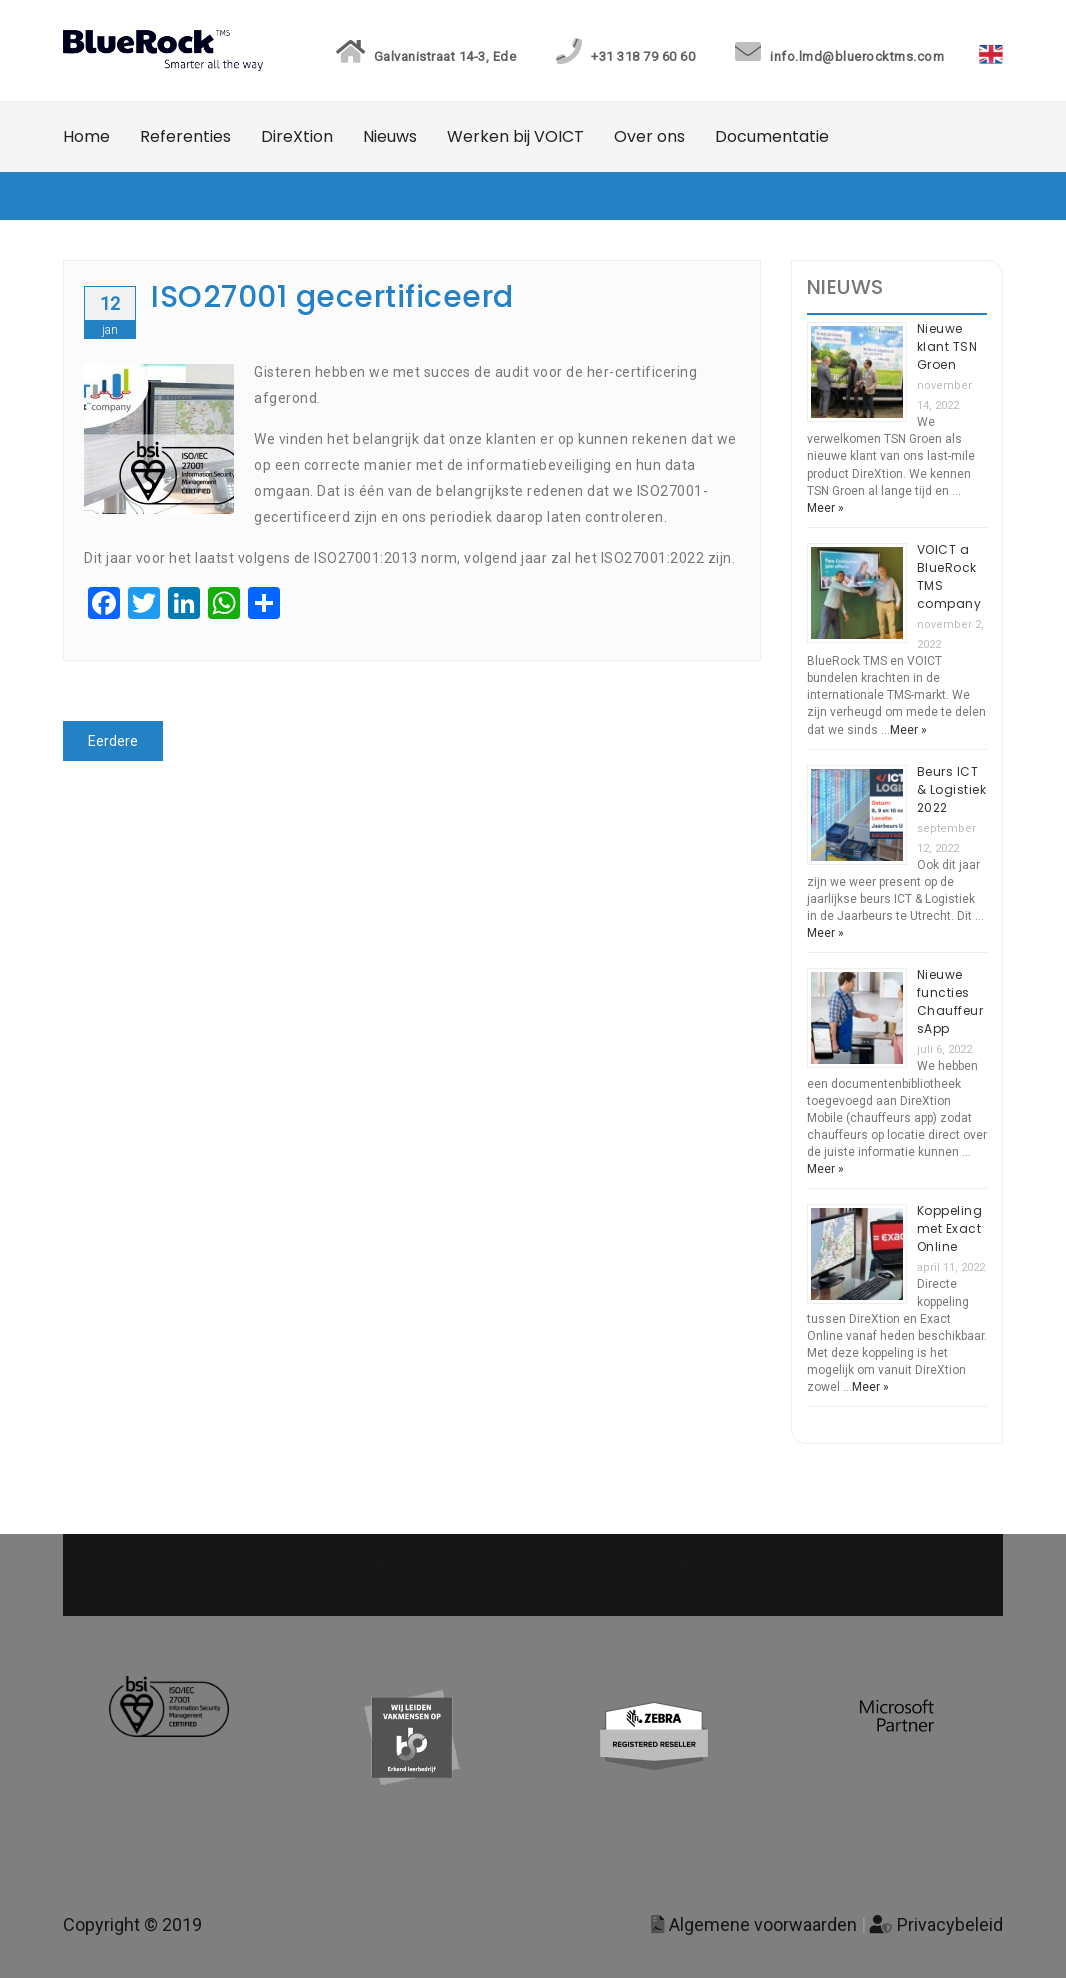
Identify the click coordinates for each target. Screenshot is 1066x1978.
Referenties (185, 136)
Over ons (649, 136)
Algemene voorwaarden (754, 1924)
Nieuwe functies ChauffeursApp (950, 1001)
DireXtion (297, 136)
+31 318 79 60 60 (623, 56)
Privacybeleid (936, 1924)
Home (86, 136)
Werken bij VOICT (515, 136)
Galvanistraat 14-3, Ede (424, 56)
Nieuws (390, 136)
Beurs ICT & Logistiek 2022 (952, 789)
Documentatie (772, 136)
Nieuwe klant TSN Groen (947, 346)
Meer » (825, 508)
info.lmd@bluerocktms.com (837, 56)
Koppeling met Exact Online (950, 1228)
